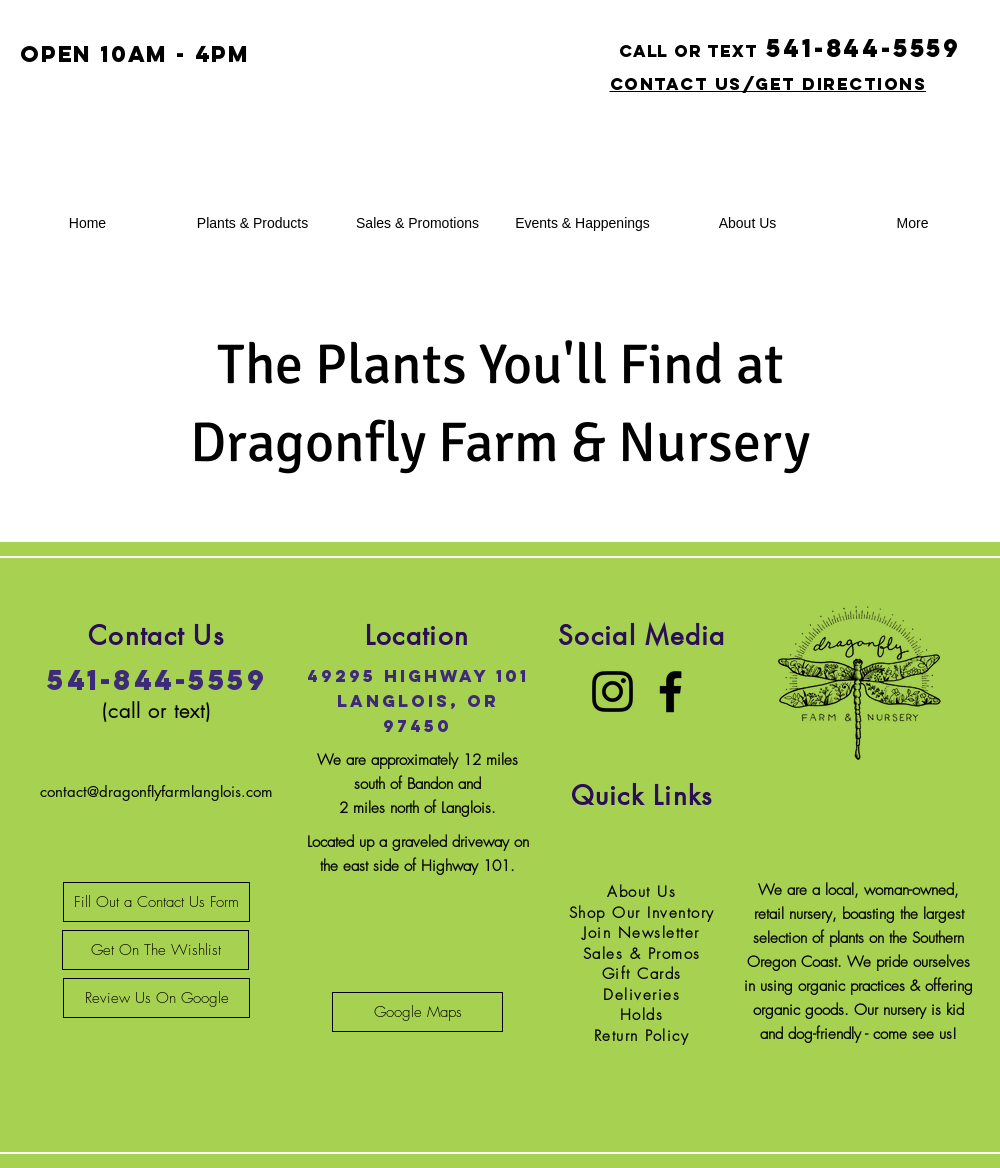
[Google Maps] (417, 1012)
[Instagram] (612, 691)
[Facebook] (670, 691)
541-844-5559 (156, 680)
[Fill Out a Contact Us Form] (156, 902)
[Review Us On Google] (156, 998)
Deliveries (641, 995)
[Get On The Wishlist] (155, 950)
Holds (642, 1015)
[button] (252, 223)
